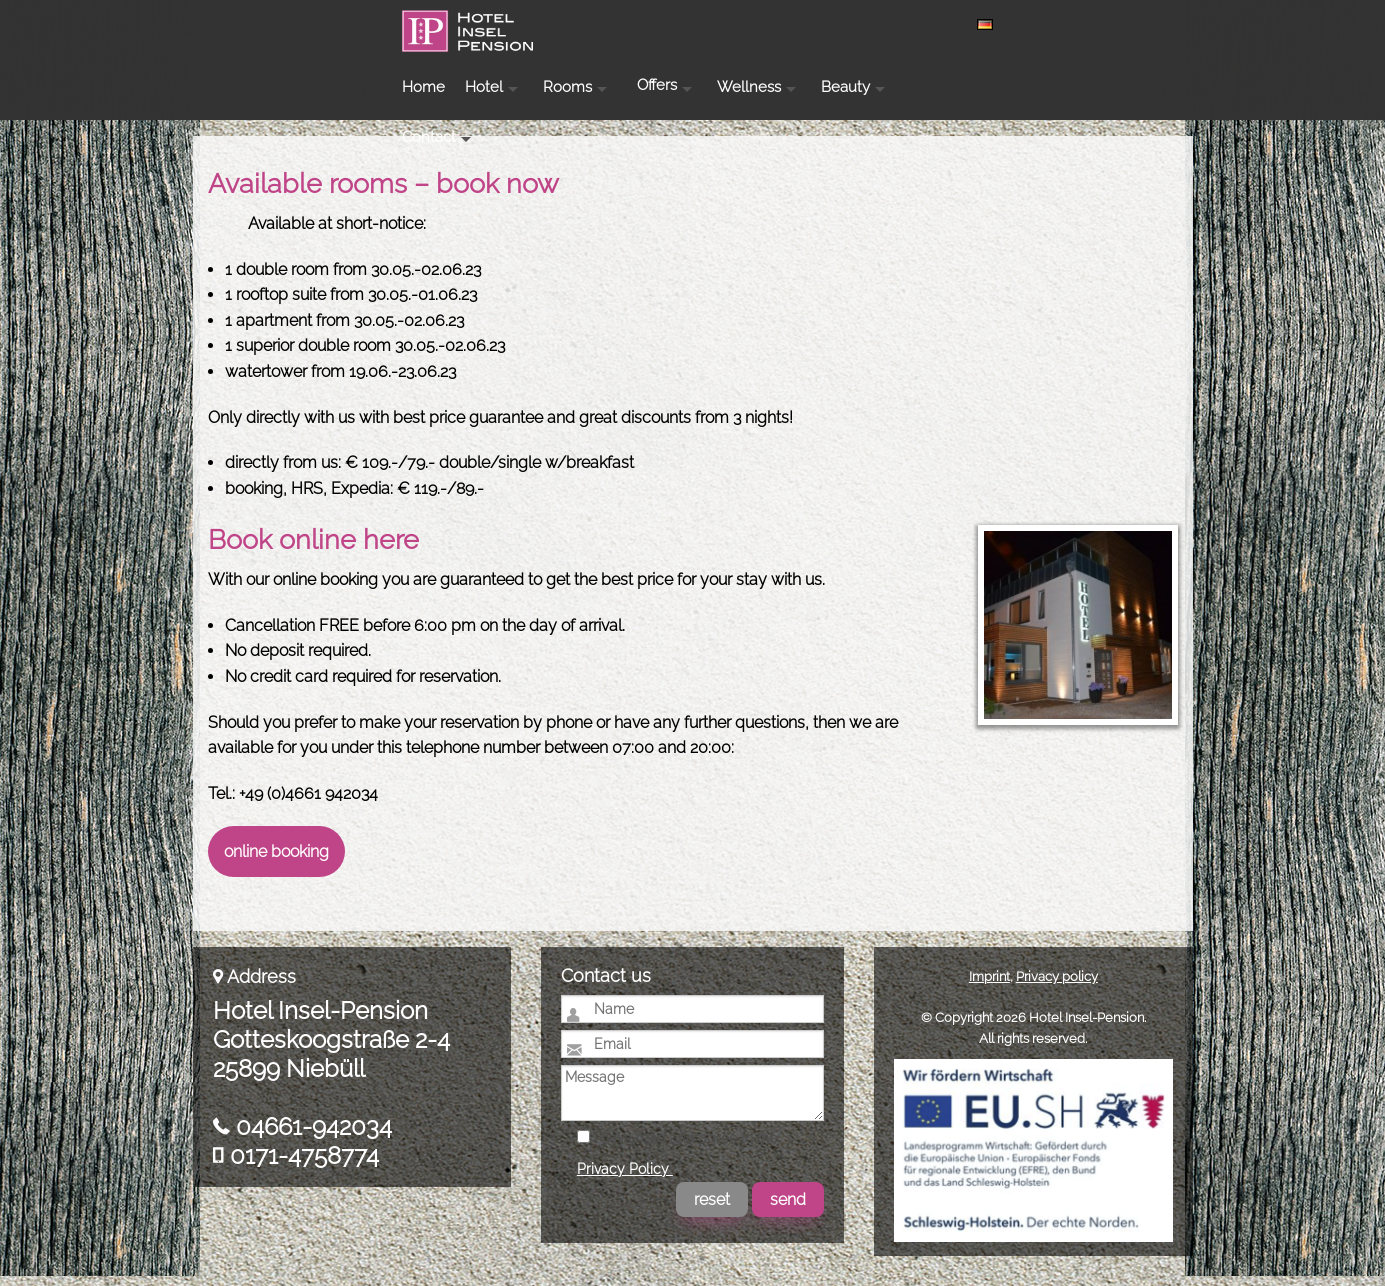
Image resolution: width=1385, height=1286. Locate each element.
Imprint (989, 986)
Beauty (1028, 24)
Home (606, 24)
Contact (1120, 24)
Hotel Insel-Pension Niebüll (311, 56)
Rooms (750, 24)
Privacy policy (1057, 986)
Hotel (667, 24)
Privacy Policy (625, 1179)
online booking (276, 861)
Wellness (932, 24)
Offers (840, 22)
